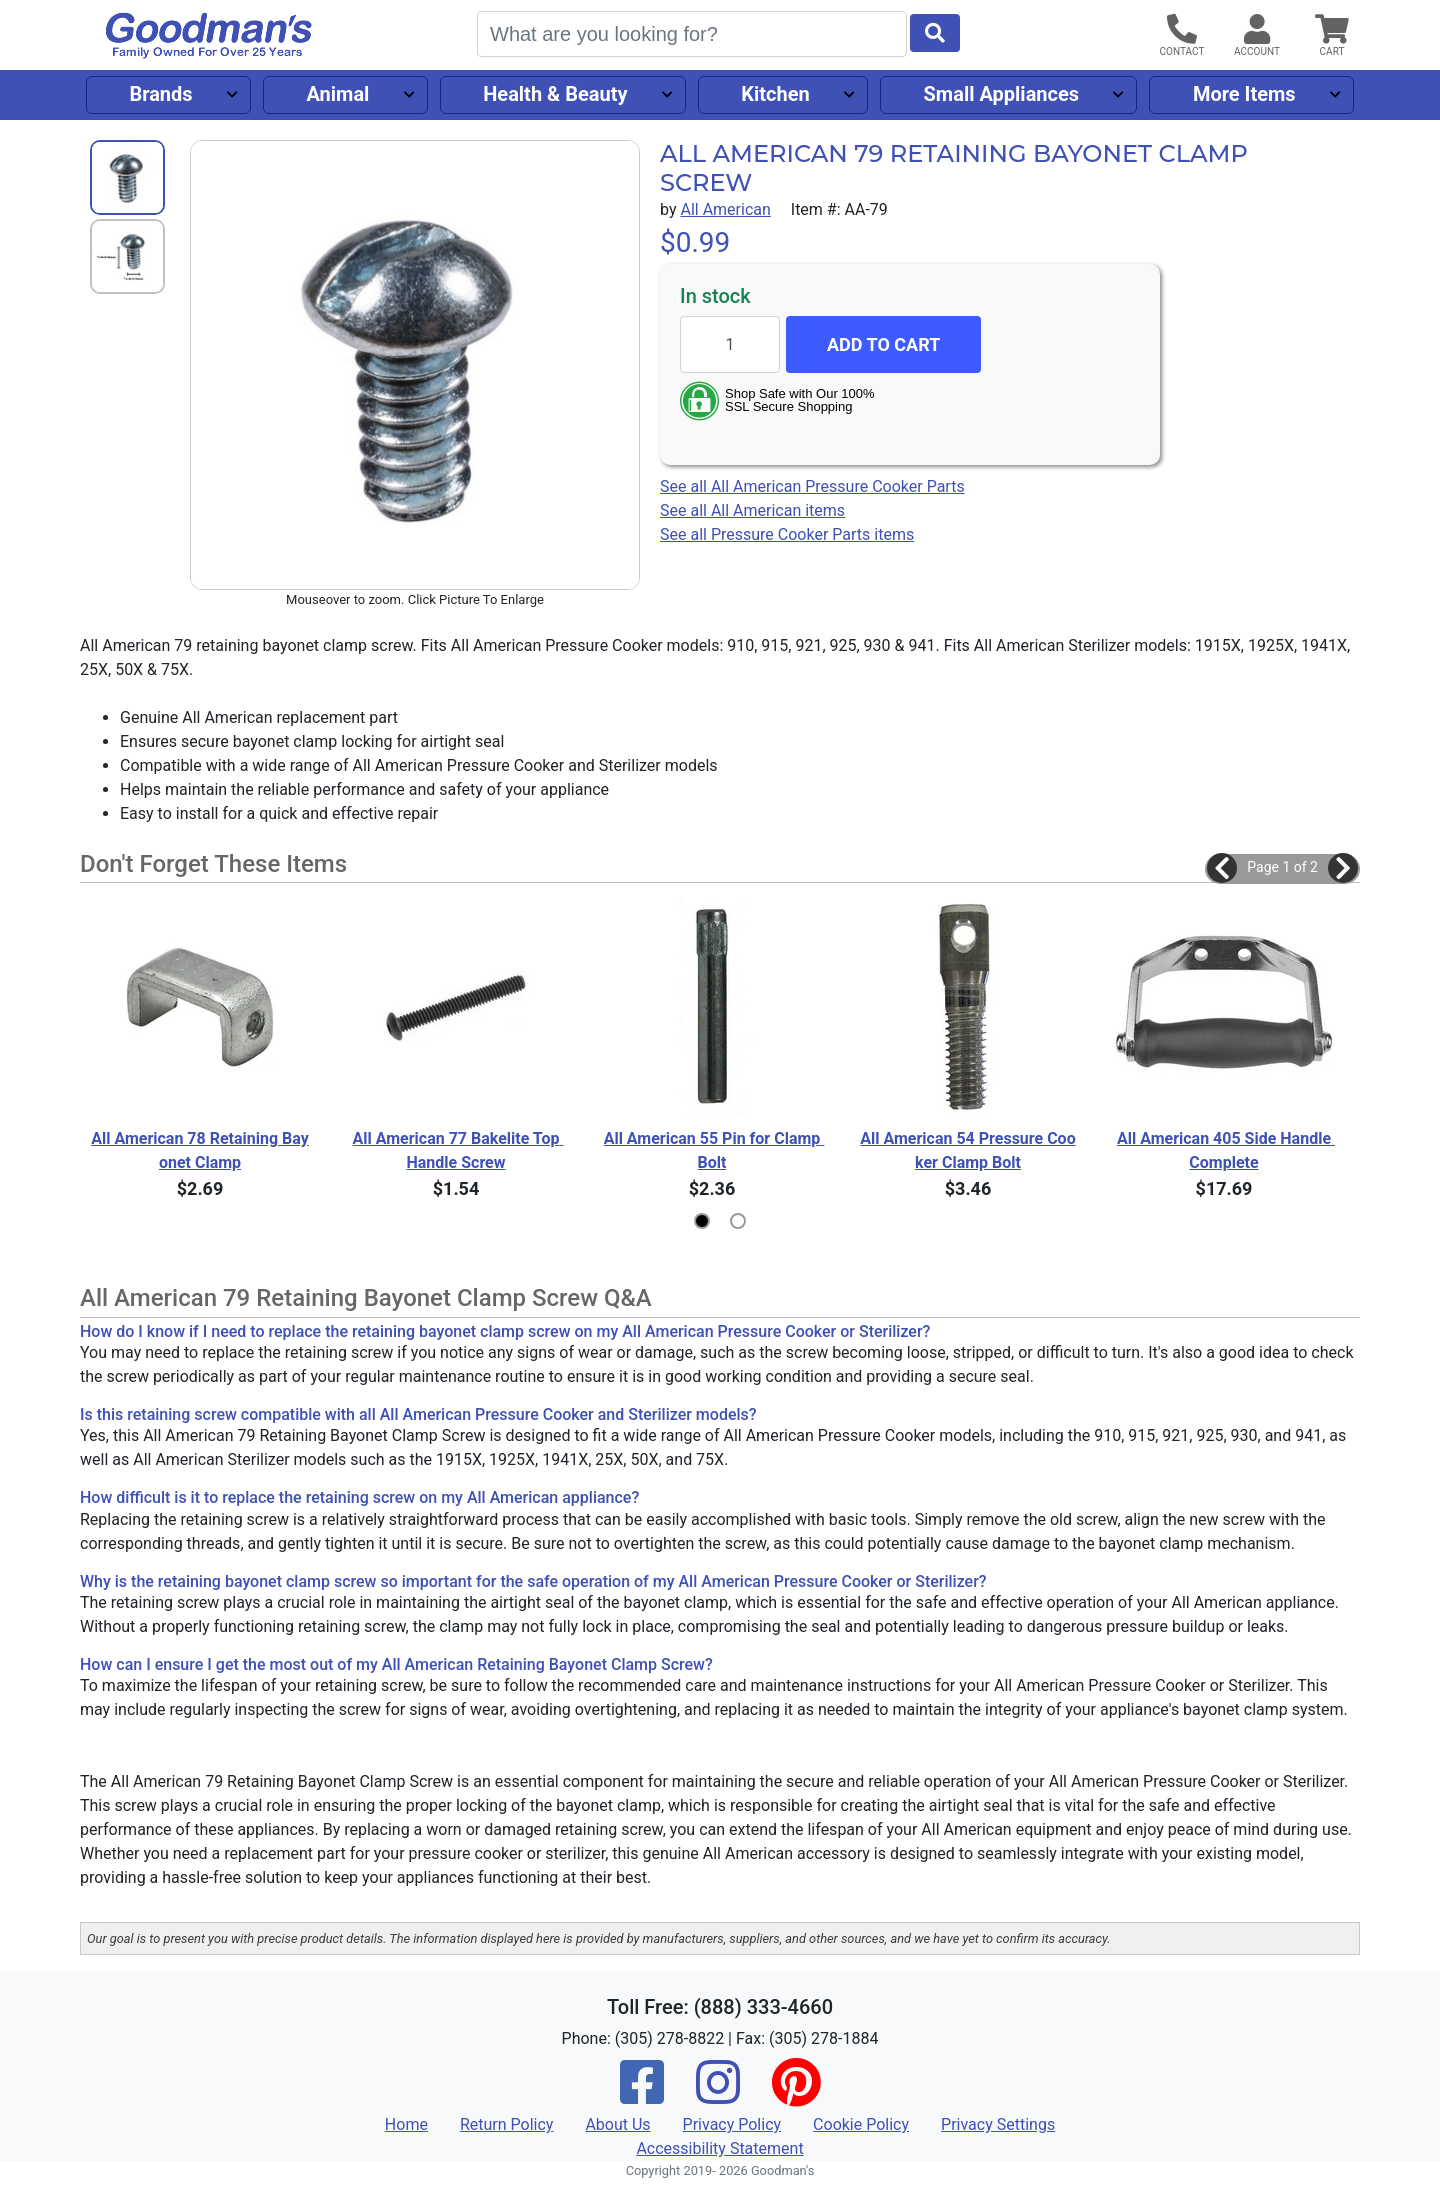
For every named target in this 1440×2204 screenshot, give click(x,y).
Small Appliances (1002, 94)
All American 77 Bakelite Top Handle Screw (458, 1150)
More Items (1244, 94)
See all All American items (752, 510)
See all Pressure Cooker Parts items (787, 534)
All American (725, 209)
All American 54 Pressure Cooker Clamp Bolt (967, 1150)
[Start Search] (935, 33)
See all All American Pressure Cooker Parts (812, 486)
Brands (160, 94)
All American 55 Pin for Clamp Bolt (713, 1150)
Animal (337, 94)
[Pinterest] (796, 2095)
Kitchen (775, 94)
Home (406, 2124)
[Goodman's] (209, 35)
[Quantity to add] (730, 344)
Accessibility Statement (719, 2148)
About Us (617, 2124)
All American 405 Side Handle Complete (1225, 1150)
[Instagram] (718, 2095)
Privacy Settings (998, 2124)
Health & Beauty (555, 94)
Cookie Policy (861, 2124)
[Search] (692, 34)
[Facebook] (642, 2095)
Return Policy (506, 2124)
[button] (1222, 868)
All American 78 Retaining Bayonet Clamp (200, 1150)
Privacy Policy (732, 2124)
